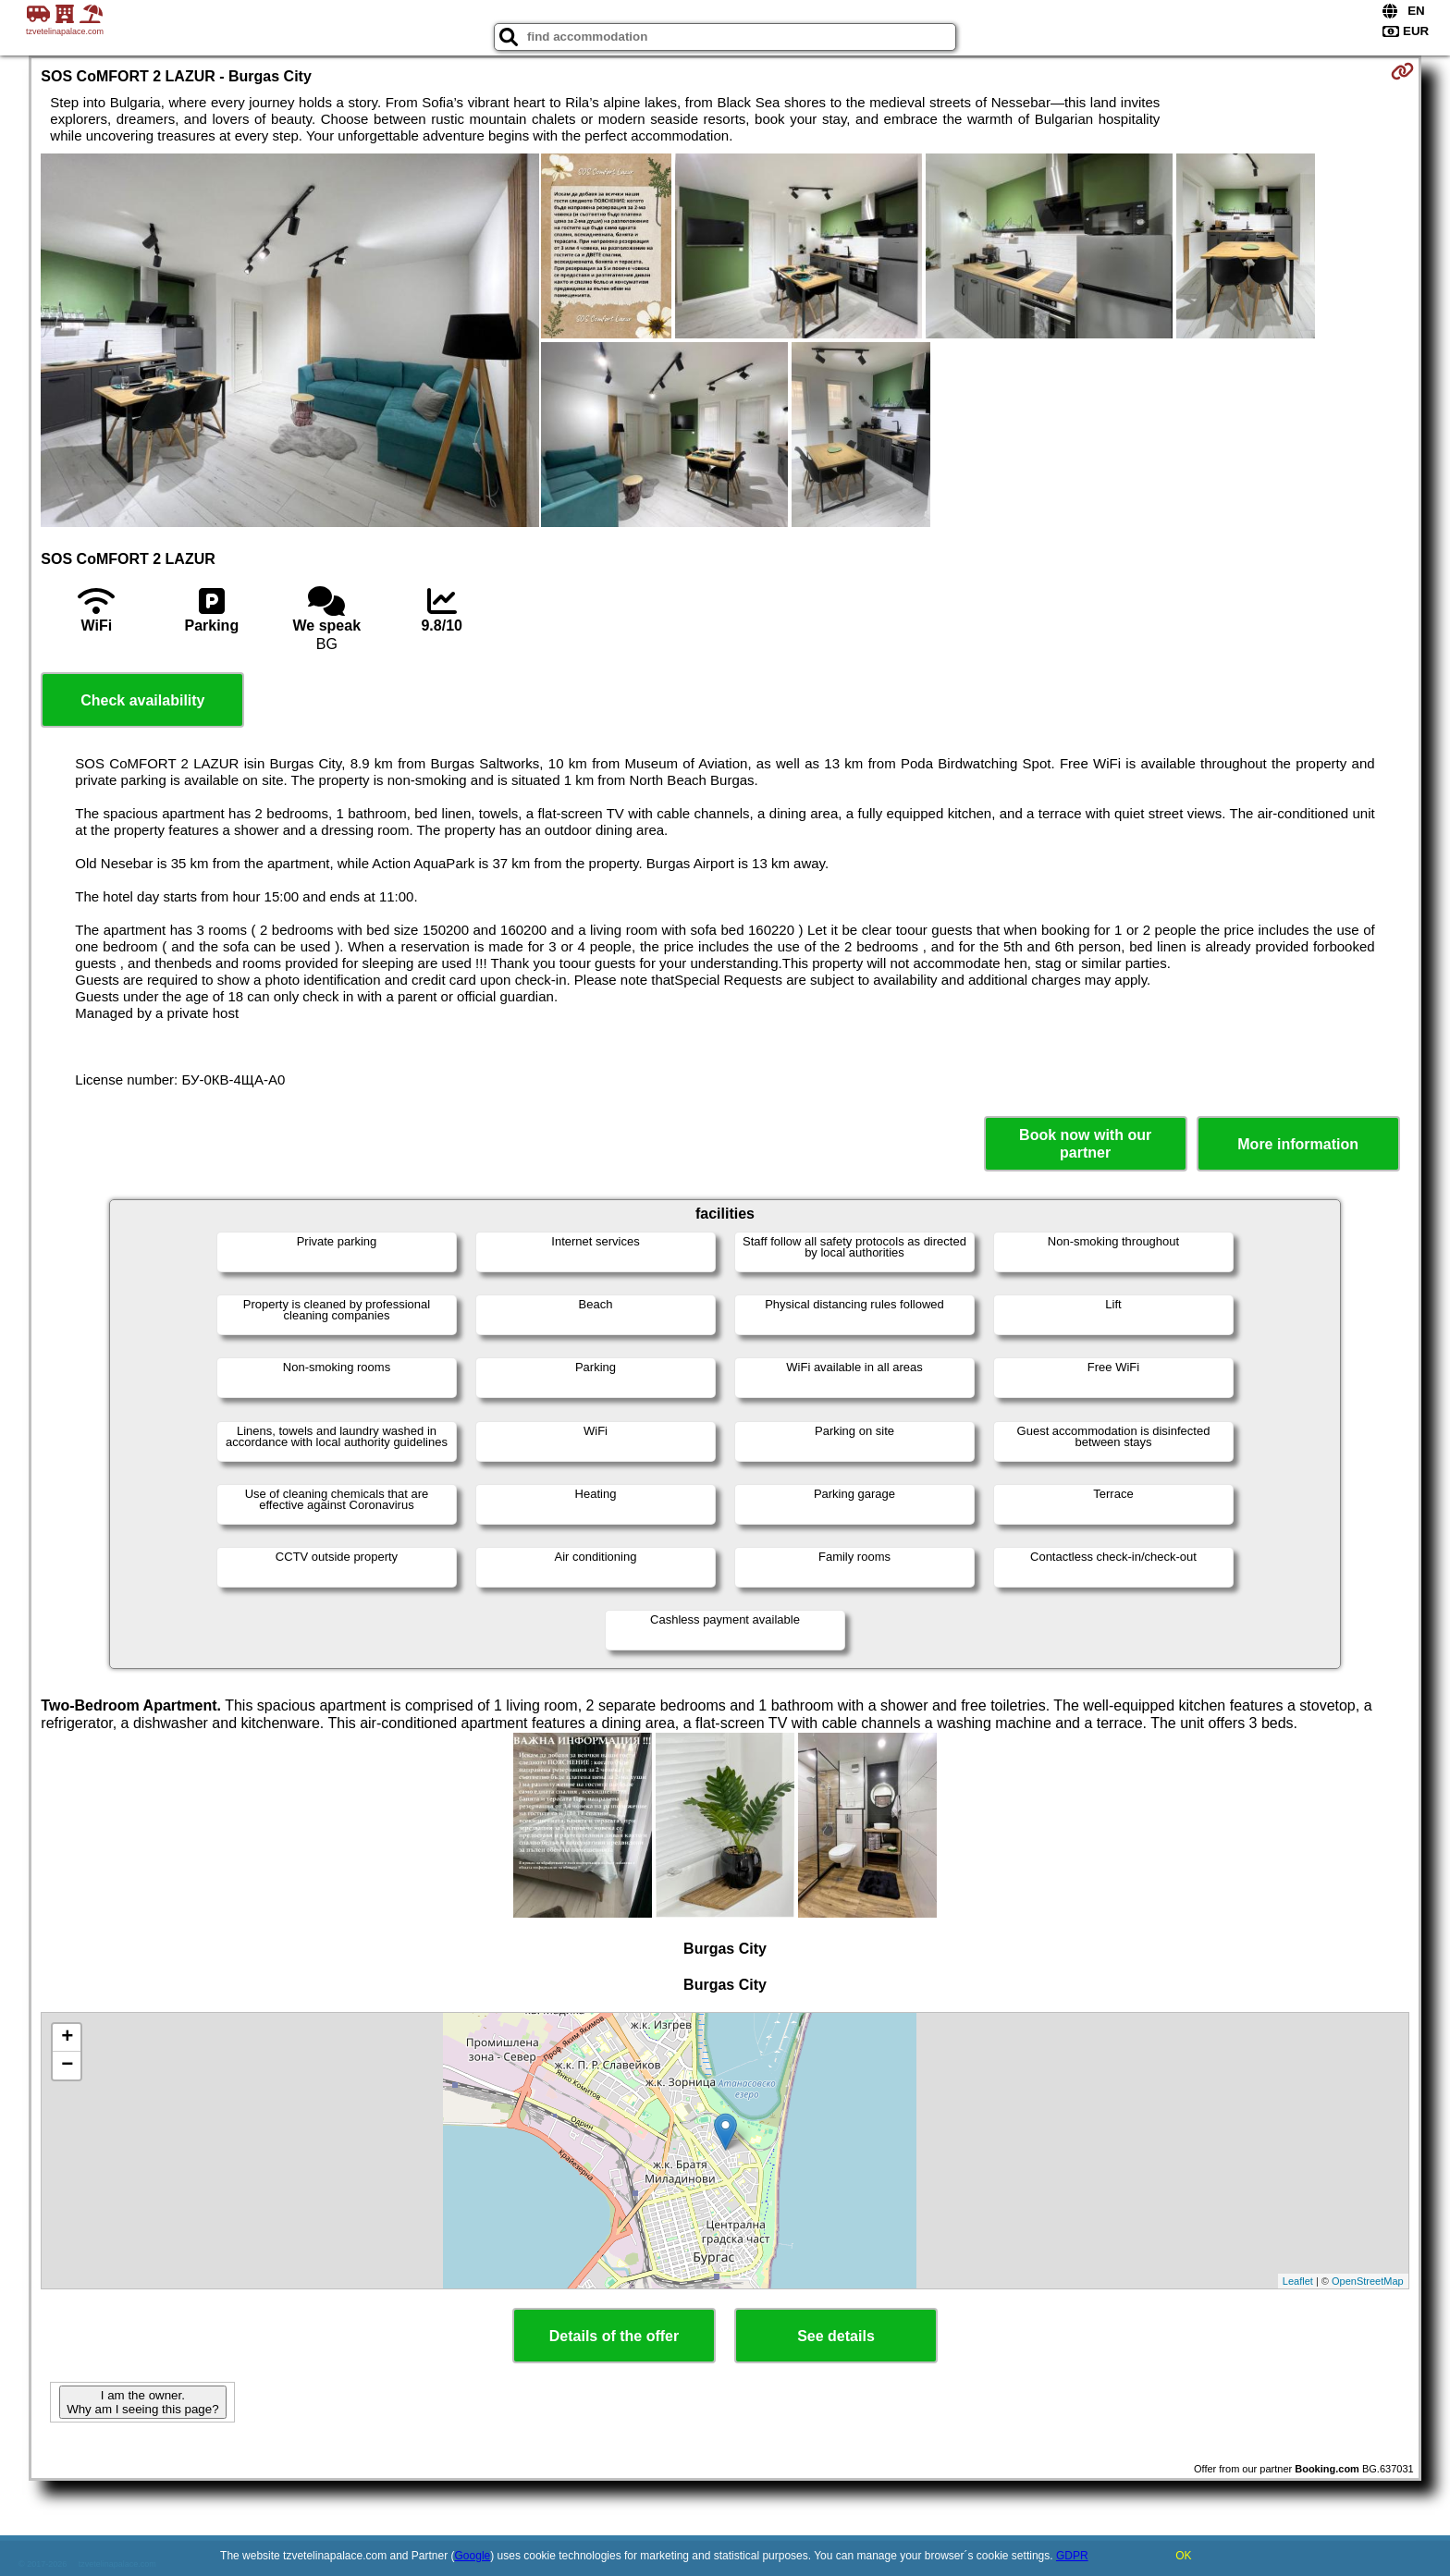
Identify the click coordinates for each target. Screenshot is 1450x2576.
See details (836, 2336)
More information (1297, 1144)
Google (473, 2555)
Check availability (142, 700)
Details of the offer (614, 2336)
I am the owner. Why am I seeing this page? (142, 2402)
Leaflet (1298, 2281)
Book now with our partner (1085, 1143)
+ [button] (67, 2038)
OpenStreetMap (1368, 2281)
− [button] (67, 2065)
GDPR (1072, 2555)
